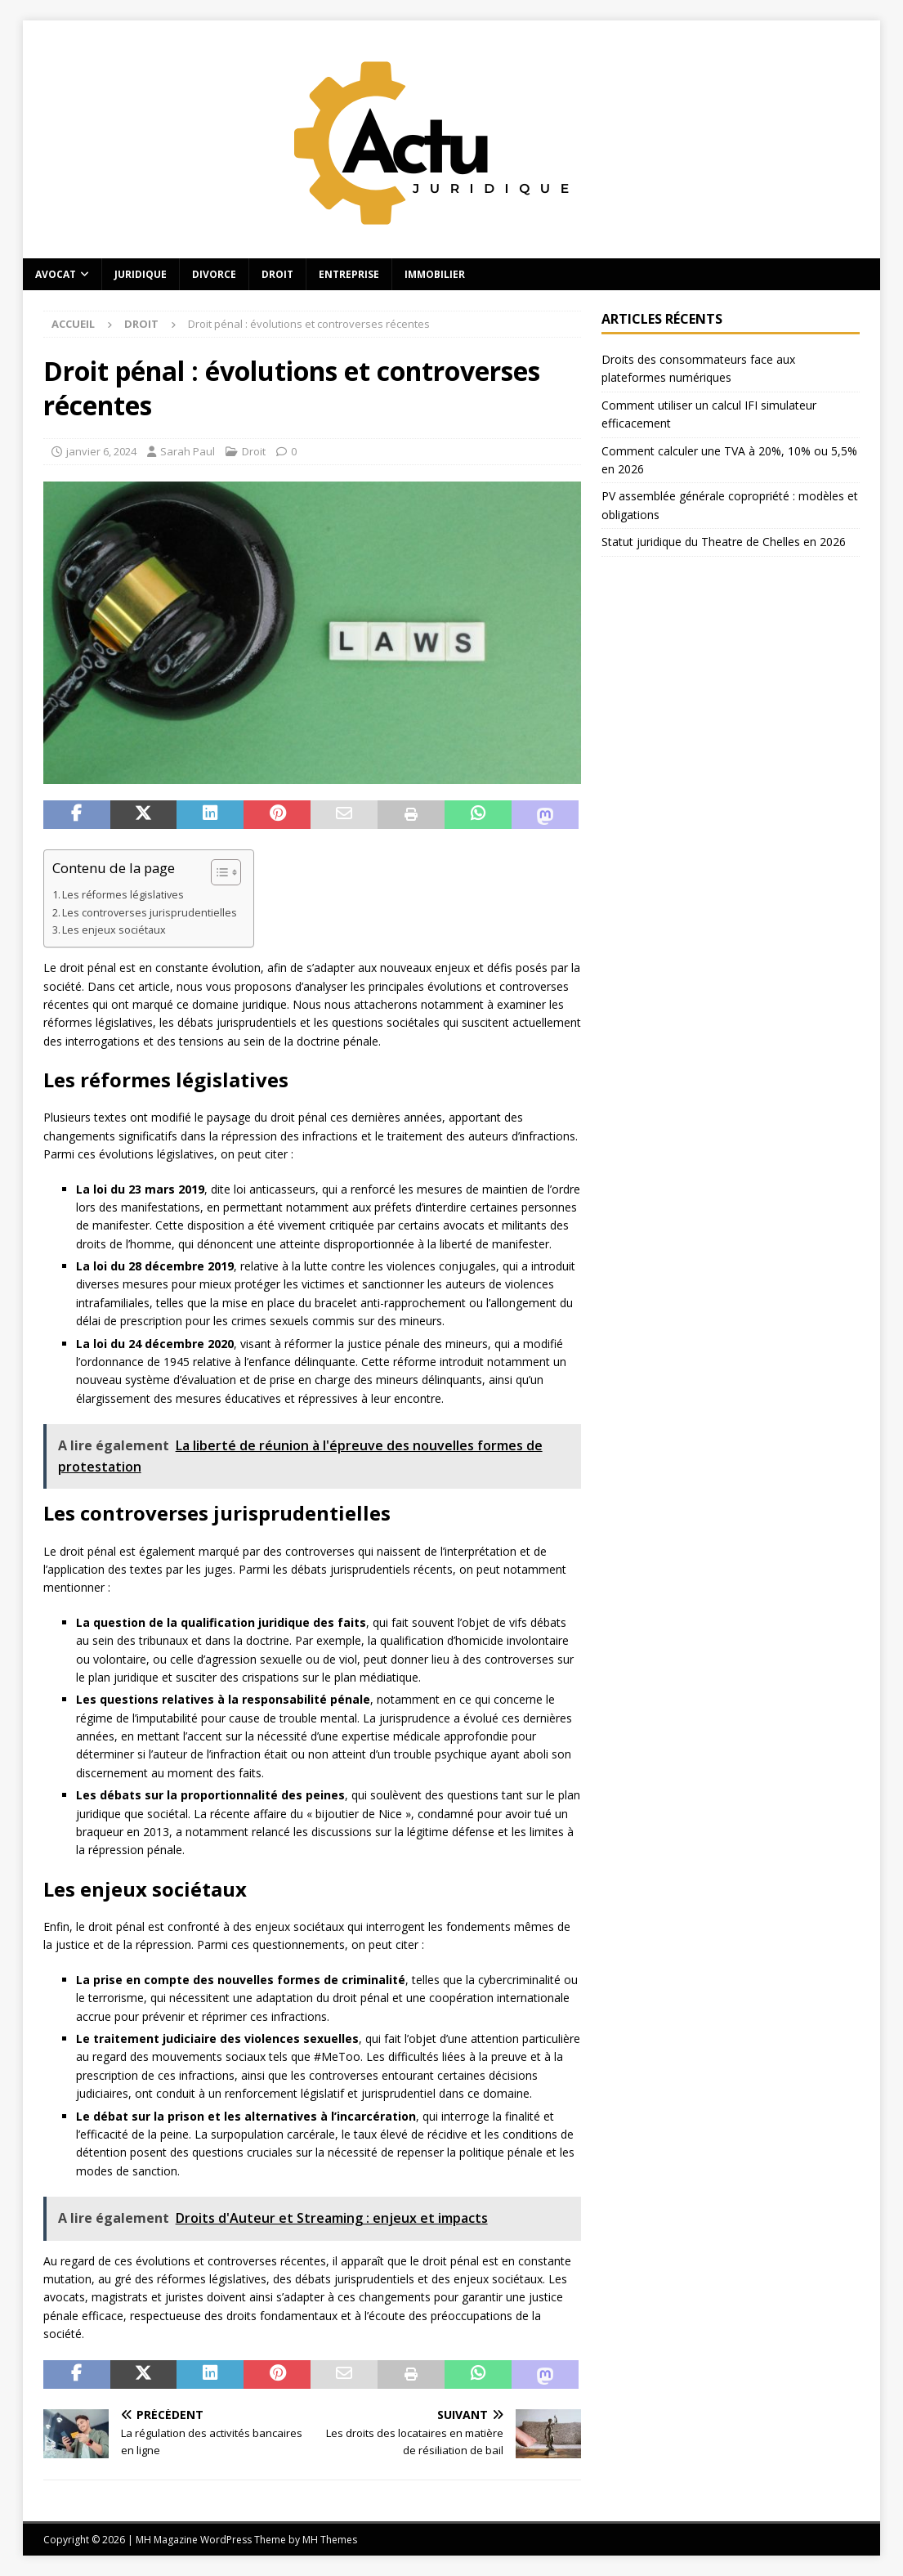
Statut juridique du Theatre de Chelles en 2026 (723, 541)
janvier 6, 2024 (101, 451)
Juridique (140, 274)
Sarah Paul (187, 451)
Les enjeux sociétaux (114, 930)
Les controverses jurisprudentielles (149, 913)
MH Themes (329, 2540)
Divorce (214, 274)
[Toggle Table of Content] (218, 872)
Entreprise (349, 274)
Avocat (55, 274)
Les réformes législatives (123, 895)
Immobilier (435, 274)
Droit (277, 274)
